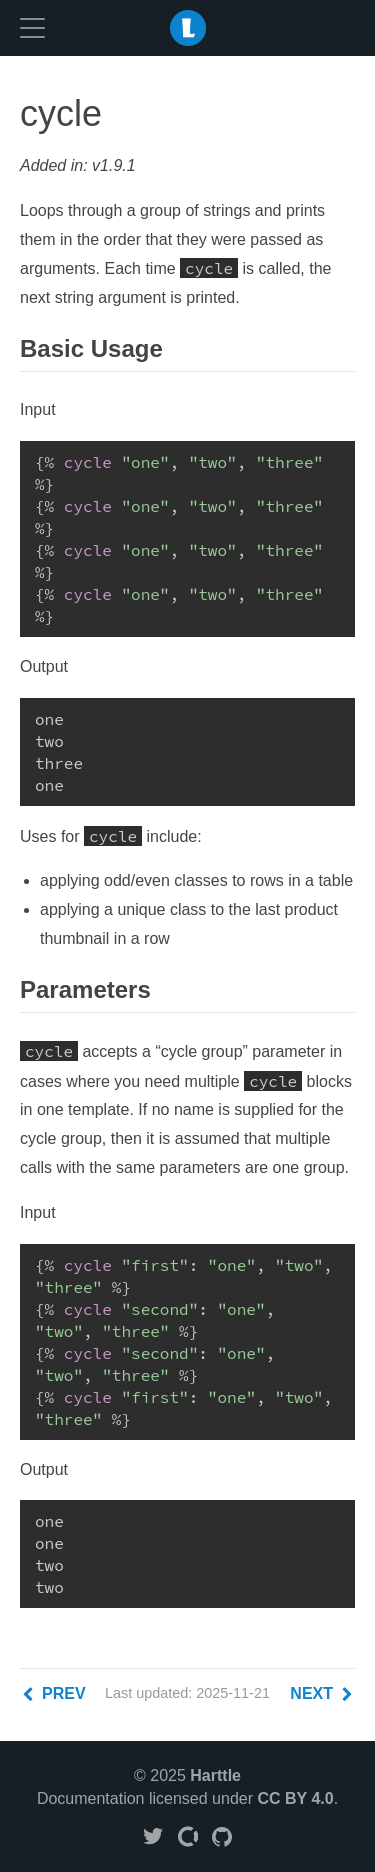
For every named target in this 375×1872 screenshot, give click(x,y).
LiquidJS (188, 28)
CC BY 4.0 (295, 1798)
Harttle (215, 1775)
